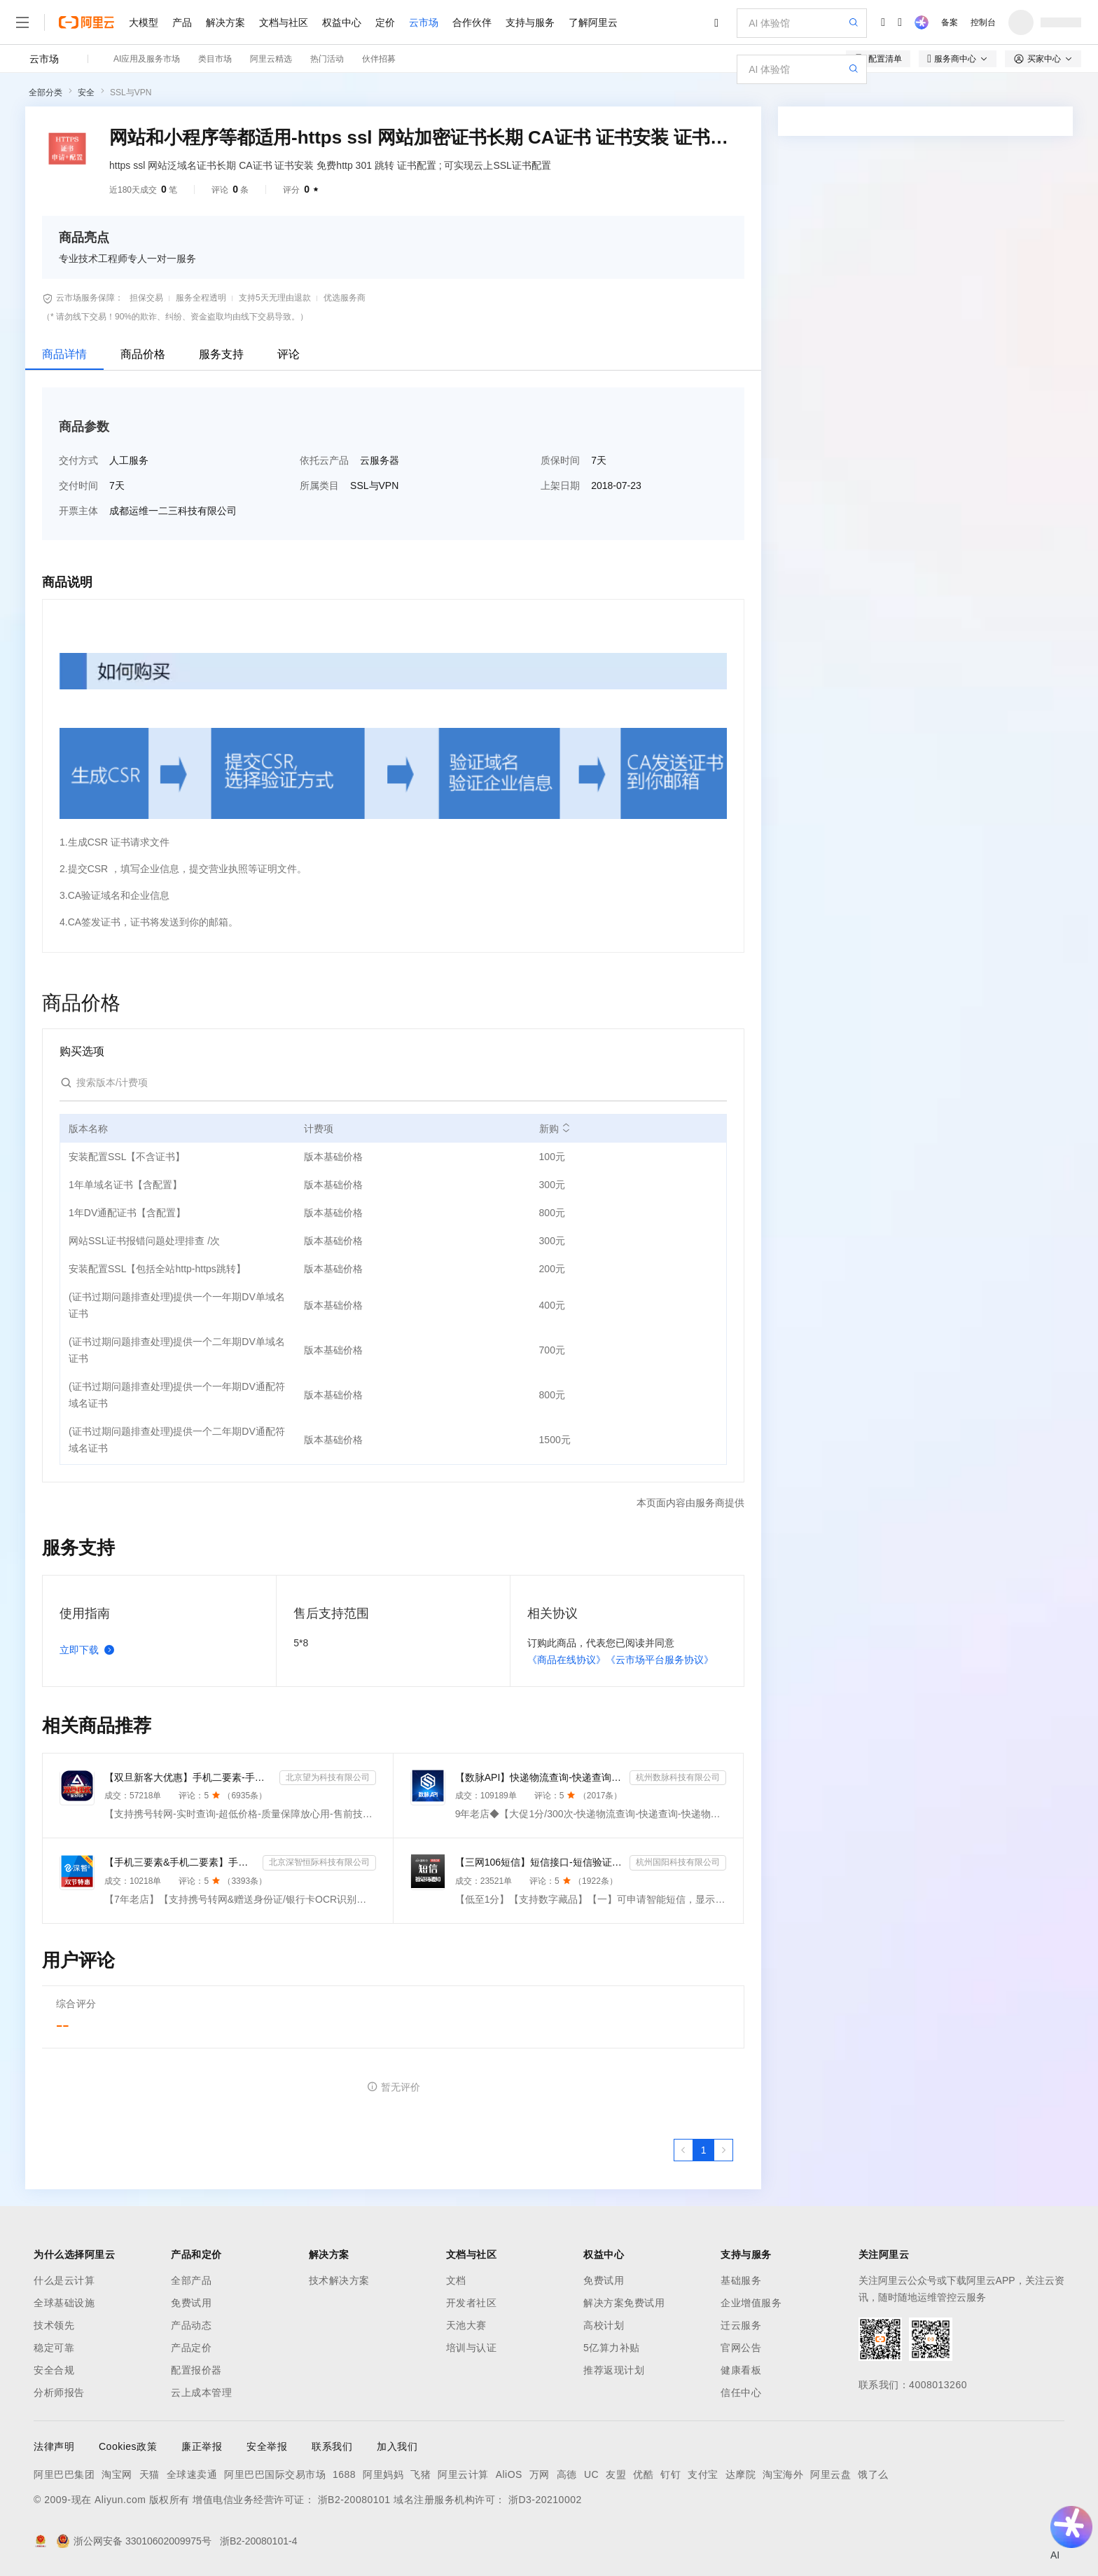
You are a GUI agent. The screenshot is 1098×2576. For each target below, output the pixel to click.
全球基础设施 (64, 2302)
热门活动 (327, 59)
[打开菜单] (22, 22)
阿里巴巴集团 (64, 2474)
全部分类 (45, 92)
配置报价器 (196, 2370)
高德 (567, 2474)
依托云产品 (324, 460)
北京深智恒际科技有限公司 (319, 1862)
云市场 (423, 22)
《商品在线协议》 (566, 1659)
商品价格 (142, 354)
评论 (288, 354)
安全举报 (266, 2446)
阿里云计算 (463, 2474)
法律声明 (54, 2446)
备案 (949, 22)
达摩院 (740, 2474)
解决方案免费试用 (624, 2302)
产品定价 (191, 2347)
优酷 (643, 2474)
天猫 (149, 2474)
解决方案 (225, 22)
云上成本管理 (201, 2392)
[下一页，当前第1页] (723, 2150)
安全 (86, 92)
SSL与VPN (130, 92)
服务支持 (221, 354)
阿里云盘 (830, 2474)
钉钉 (670, 2474)
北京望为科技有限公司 (328, 1777)
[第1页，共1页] (703, 2150)
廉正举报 (201, 2446)
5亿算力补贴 (611, 2347)
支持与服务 (530, 22)
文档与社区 (283, 22)
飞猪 (420, 2474)
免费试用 (191, 2302)
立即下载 (90, 1649)
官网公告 (741, 2347)
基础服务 (741, 2280)
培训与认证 (471, 2347)
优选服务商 (345, 298)
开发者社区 (471, 2302)
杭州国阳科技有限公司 (678, 1862)
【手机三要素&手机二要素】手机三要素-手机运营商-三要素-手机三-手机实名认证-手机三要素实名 (180, 1862)
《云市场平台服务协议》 (660, 1659)
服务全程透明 (201, 298)
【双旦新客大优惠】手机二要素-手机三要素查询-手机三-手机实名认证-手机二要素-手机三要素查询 (189, 1777)
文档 (456, 2280)
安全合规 (54, 2370)
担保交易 (146, 298)
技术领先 (54, 2325)
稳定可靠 (54, 2347)
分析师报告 (59, 2392)
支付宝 (703, 2474)
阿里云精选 (271, 59)
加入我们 (397, 2446)
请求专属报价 (977, 556)
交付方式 (78, 460)
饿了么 (873, 2474)
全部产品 (191, 2280)
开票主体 (78, 510)
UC (591, 2474)
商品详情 (64, 354)
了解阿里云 (593, 22)
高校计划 (603, 2325)
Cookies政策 (128, 2446)
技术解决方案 (339, 2280)
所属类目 (319, 485)
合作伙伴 (472, 22)
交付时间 (78, 485)
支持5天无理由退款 (275, 298)
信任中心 (741, 2392)
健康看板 (741, 2370)
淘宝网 (117, 2474)
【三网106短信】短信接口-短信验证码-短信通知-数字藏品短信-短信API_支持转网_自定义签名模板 (540, 1862)
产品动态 (191, 2325)
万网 (539, 2474)
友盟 (616, 2474)
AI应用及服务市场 (146, 59)
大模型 (143, 22)
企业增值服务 (751, 2302)
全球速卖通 (192, 2474)
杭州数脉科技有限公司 (678, 1777)
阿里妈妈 (383, 2474)
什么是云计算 (64, 2280)
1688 (344, 2474)
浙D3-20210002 (545, 2499)
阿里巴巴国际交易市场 (275, 2474)
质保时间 (560, 460)
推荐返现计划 (613, 2370)
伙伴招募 (379, 59)
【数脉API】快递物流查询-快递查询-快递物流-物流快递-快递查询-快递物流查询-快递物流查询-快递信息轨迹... (540, 1777)
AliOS (509, 2474)
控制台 (983, 22)
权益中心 (341, 22)
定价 (385, 22)
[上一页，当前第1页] (683, 2150)
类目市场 (215, 59)
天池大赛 (466, 2325)
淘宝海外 (783, 2474)
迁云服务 (741, 2325)
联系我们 (332, 2446)
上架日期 (560, 485)
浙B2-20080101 (354, 2499)
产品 (182, 22)
